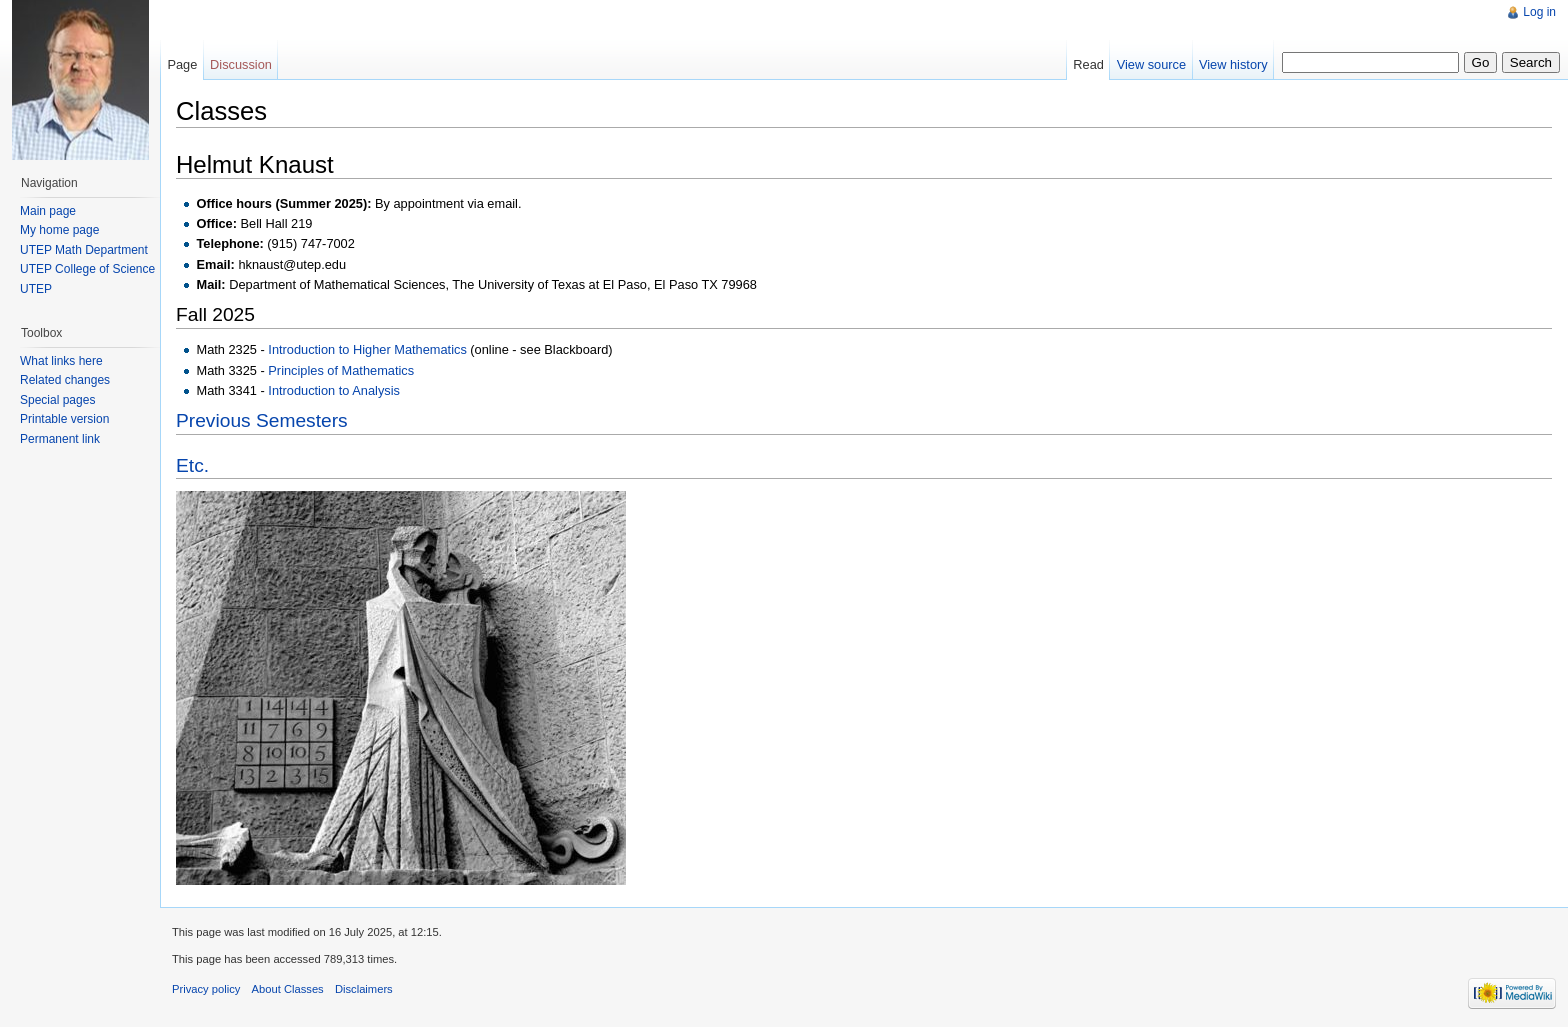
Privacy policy (206, 989)
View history (1233, 64)
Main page (48, 211)
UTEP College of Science (87, 269)
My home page (59, 230)
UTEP (36, 289)
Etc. (192, 465)
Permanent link (60, 439)
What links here (61, 361)
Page (182, 64)
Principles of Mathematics (341, 370)
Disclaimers (364, 989)
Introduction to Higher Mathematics (367, 349)
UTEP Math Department (84, 250)
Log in (1539, 12)
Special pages (57, 400)
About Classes (288, 989)
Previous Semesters (262, 420)
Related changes (65, 380)
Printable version (64, 419)
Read (1088, 64)
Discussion (241, 64)
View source (1151, 64)
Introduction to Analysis (334, 390)
